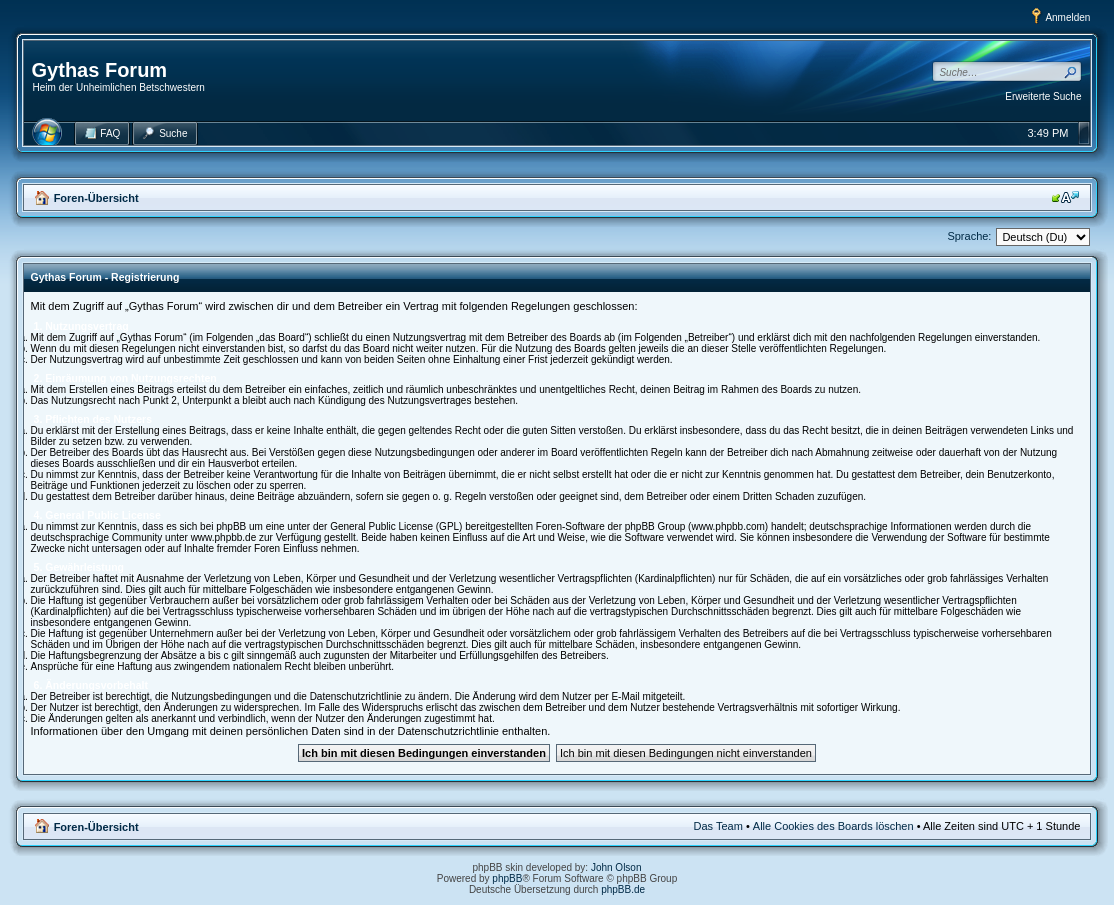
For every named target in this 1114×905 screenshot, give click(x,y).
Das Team (718, 826)
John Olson (616, 867)
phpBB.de (623, 889)
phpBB (507, 878)
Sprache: (969, 236)
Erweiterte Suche (1043, 96)
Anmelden (1067, 17)
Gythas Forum (100, 70)
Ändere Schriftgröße (1065, 197)
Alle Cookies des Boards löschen (833, 826)
